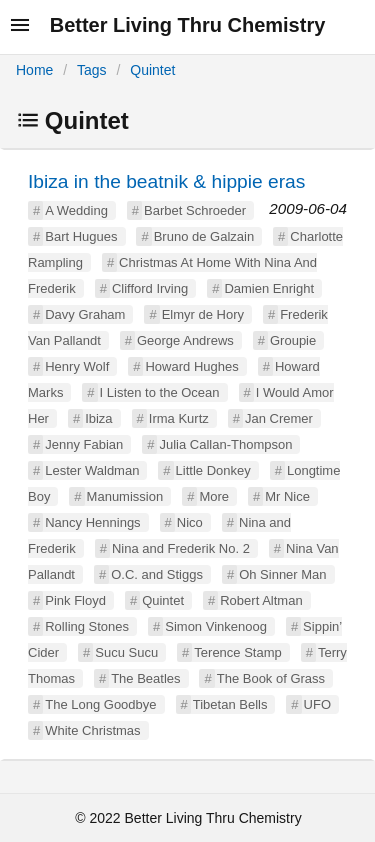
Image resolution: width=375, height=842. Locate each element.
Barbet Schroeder (195, 210)
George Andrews (185, 340)
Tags (92, 70)
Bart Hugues (81, 236)
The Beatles (145, 678)
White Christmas (92, 730)
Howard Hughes (191, 366)
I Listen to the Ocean (160, 392)
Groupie (293, 340)
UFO (317, 704)
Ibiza (98, 418)
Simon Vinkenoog (216, 626)
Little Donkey (213, 470)
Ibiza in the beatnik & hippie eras (166, 181)
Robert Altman (261, 600)
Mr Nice (287, 496)
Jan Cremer (279, 418)
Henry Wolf (77, 366)
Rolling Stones (87, 626)
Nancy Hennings (92, 522)
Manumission (125, 496)
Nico (190, 522)
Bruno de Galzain (204, 236)
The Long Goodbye (100, 704)
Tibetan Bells (230, 704)
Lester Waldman (92, 470)
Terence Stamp (237, 652)
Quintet (152, 70)
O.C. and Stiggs (157, 574)
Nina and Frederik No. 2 (181, 548)
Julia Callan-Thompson (225, 444)
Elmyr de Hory (203, 314)
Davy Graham (85, 314)
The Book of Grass (271, 678)
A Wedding (76, 210)
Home (34, 70)
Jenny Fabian (84, 444)
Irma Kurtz (179, 418)
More (214, 496)
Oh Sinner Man (282, 574)
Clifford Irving (150, 288)
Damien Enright (269, 288)
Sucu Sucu (126, 652)
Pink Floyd (75, 600)
